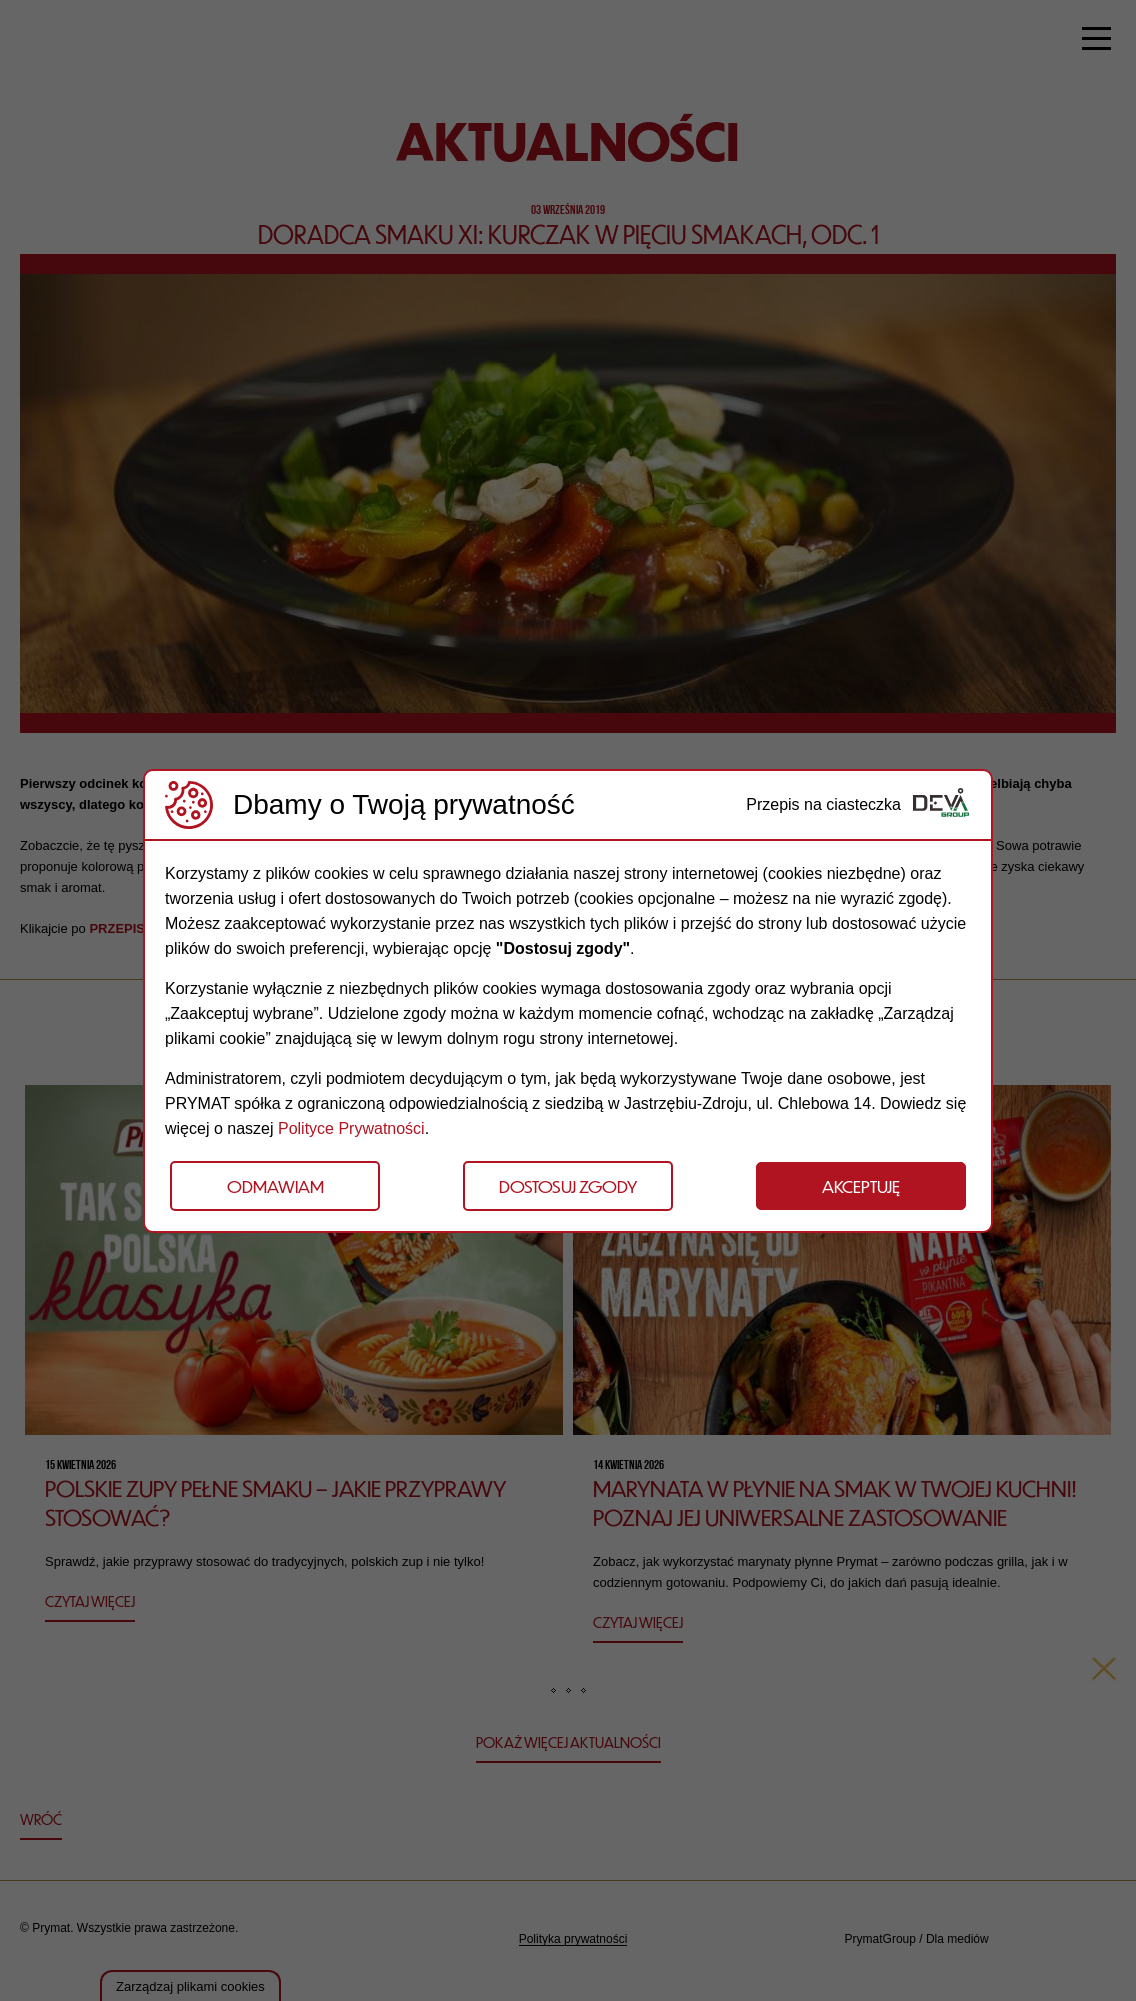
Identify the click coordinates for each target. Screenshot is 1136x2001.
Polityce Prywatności (351, 1128)
